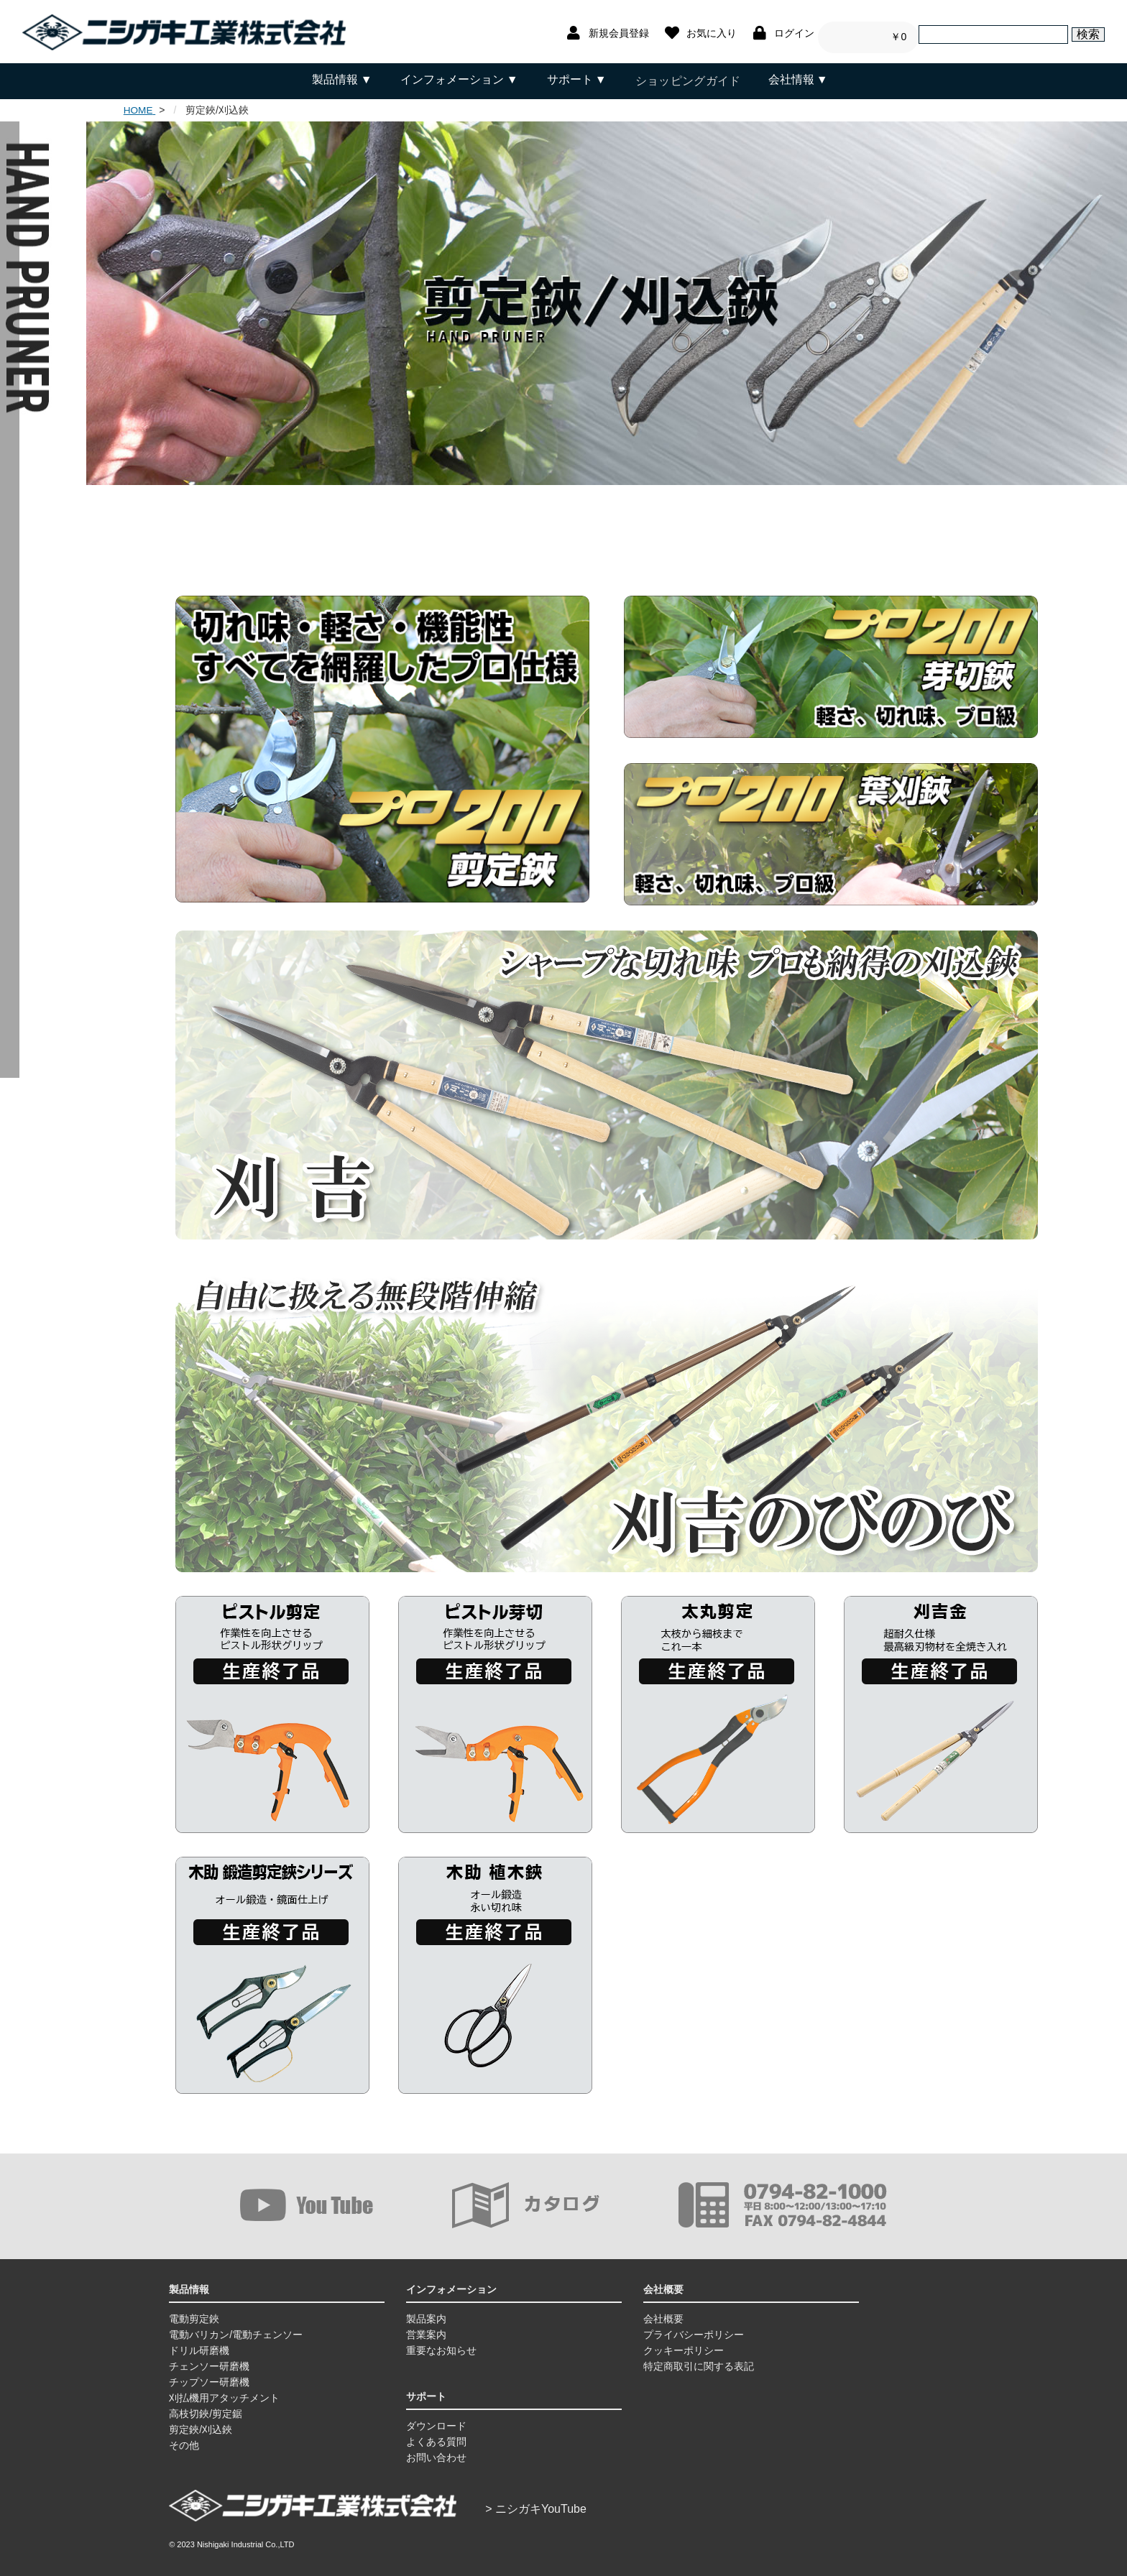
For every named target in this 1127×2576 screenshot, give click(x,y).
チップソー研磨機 (209, 2375)
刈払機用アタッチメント (224, 2390)
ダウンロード (436, 2418)
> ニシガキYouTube (535, 2502)
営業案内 (426, 2327)
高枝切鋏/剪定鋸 (205, 2406)
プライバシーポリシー (693, 2327)
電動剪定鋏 (194, 2311)
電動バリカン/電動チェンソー (236, 2327)
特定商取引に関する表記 (698, 2359)
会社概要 (663, 2311)
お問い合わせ (436, 2450)
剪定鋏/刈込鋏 (200, 2422)
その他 (184, 2438)
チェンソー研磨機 (209, 2359)
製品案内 (426, 2311)
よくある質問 (436, 2434)
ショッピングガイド (687, 79)
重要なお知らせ (441, 2343)
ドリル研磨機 (199, 2343)
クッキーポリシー (683, 2343)
